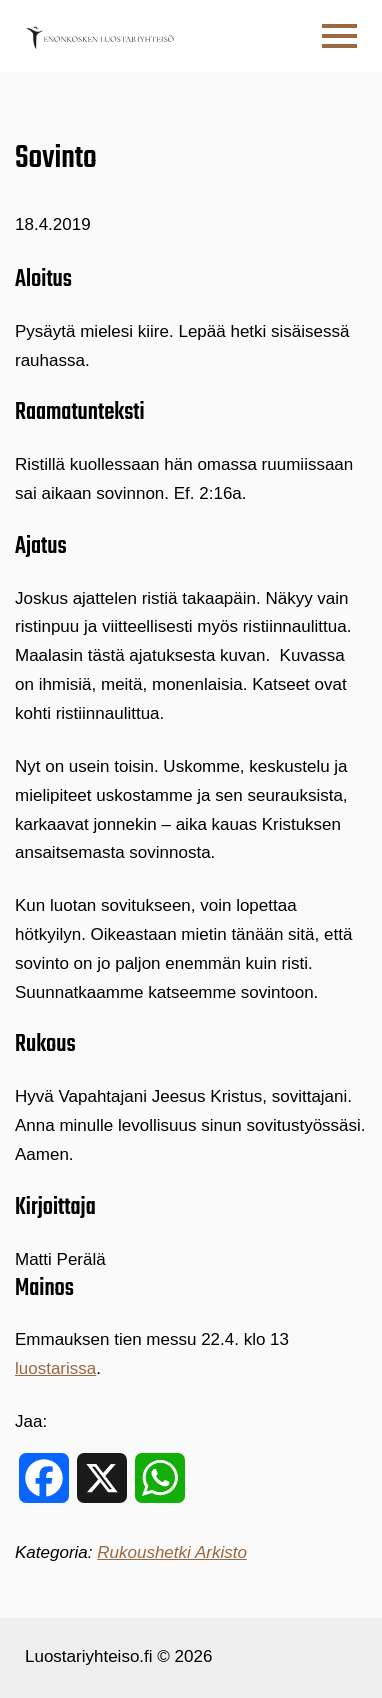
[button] (339, 36)
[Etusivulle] (100, 36)
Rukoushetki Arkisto (172, 1552)
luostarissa (55, 1368)
